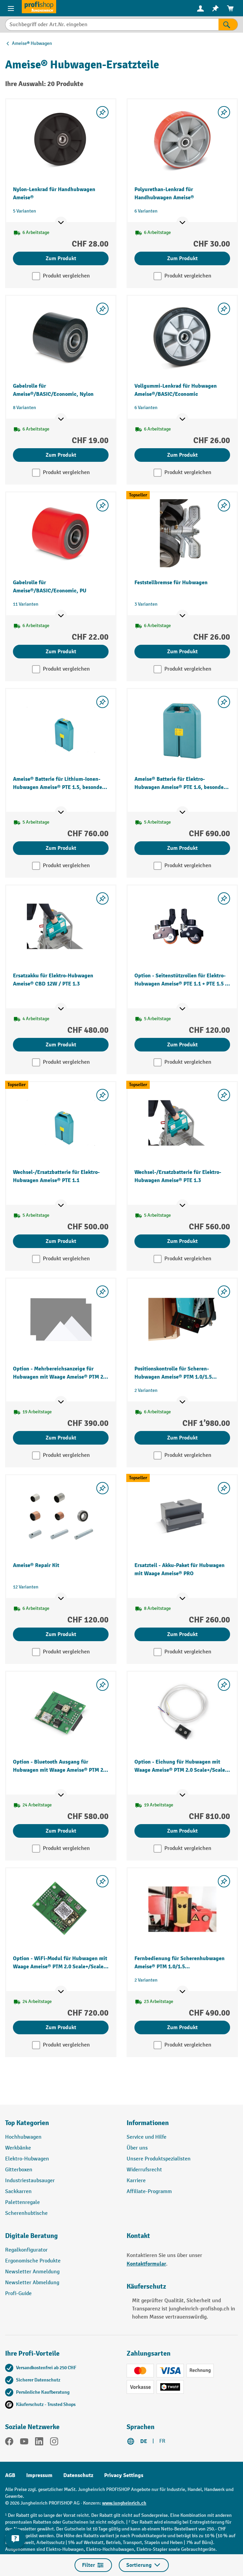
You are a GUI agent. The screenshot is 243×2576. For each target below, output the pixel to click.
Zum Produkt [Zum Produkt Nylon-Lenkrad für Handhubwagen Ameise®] (61, 258)
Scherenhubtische (26, 2213)
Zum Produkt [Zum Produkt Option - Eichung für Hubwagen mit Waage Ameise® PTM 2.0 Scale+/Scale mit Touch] (182, 1831)
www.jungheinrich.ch (124, 2503)
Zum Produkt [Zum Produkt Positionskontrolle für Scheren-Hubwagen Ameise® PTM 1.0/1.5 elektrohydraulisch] (182, 1437)
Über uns (137, 2148)
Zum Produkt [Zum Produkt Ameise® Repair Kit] (61, 1634)
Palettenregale (22, 2202)
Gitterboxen (18, 2170)
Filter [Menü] (93, 2565)
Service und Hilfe (146, 2137)
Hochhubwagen (23, 2137)
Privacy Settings (123, 2475)
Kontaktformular (146, 2263)
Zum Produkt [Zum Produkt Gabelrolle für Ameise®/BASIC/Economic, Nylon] (61, 455)
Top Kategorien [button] (27, 2123)
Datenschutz (78, 2475)
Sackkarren (18, 2191)
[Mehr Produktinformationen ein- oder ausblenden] (61, 223)
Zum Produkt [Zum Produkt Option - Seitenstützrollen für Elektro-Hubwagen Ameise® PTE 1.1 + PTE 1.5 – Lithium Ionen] (182, 1044)
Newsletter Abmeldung (32, 2282)
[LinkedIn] (39, 2442)
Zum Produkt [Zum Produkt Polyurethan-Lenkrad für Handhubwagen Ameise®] (182, 258)
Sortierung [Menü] (143, 2565)
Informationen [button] (148, 2123)
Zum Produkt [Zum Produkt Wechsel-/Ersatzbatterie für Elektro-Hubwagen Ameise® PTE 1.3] (182, 1241)
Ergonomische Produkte (33, 2261)
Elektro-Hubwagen (27, 2159)
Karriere (136, 2180)
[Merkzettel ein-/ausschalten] (102, 112)
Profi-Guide (18, 2293)
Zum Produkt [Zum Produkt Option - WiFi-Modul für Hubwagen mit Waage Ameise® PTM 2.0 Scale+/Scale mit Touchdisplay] (61, 2027)
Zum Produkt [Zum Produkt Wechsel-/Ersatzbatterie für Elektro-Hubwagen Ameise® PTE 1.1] (61, 1241)
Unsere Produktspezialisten (159, 2159)
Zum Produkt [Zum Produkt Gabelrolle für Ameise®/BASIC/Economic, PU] (61, 651)
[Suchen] (228, 24)
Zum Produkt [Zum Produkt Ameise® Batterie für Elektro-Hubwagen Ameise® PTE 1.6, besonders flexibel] (182, 848)
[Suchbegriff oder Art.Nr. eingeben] (111, 24)
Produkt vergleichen (66, 276)
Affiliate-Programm (149, 2191)
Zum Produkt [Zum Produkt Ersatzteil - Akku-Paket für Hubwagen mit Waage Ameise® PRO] (182, 1634)
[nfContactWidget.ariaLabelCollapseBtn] (15, 2538)
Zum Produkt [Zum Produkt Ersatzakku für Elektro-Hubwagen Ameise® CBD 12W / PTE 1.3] (61, 1044)
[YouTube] (24, 2442)
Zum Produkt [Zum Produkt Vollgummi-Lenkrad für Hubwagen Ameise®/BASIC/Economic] (182, 455)
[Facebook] (9, 2442)
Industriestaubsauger (30, 2180)
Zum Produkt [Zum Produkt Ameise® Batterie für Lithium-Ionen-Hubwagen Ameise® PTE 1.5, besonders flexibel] (61, 848)
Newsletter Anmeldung (32, 2272)
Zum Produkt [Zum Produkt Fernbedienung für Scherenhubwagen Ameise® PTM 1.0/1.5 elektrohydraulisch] (182, 2027)
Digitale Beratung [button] (31, 2236)
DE (143, 2441)
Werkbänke (18, 2148)
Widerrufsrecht (144, 2170)
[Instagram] (54, 2442)
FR (162, 2441)
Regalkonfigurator (26, 2250)
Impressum (39, 2475)
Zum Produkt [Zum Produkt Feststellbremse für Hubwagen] (182, 651)
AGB (10, 2475)
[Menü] (11, 8)
